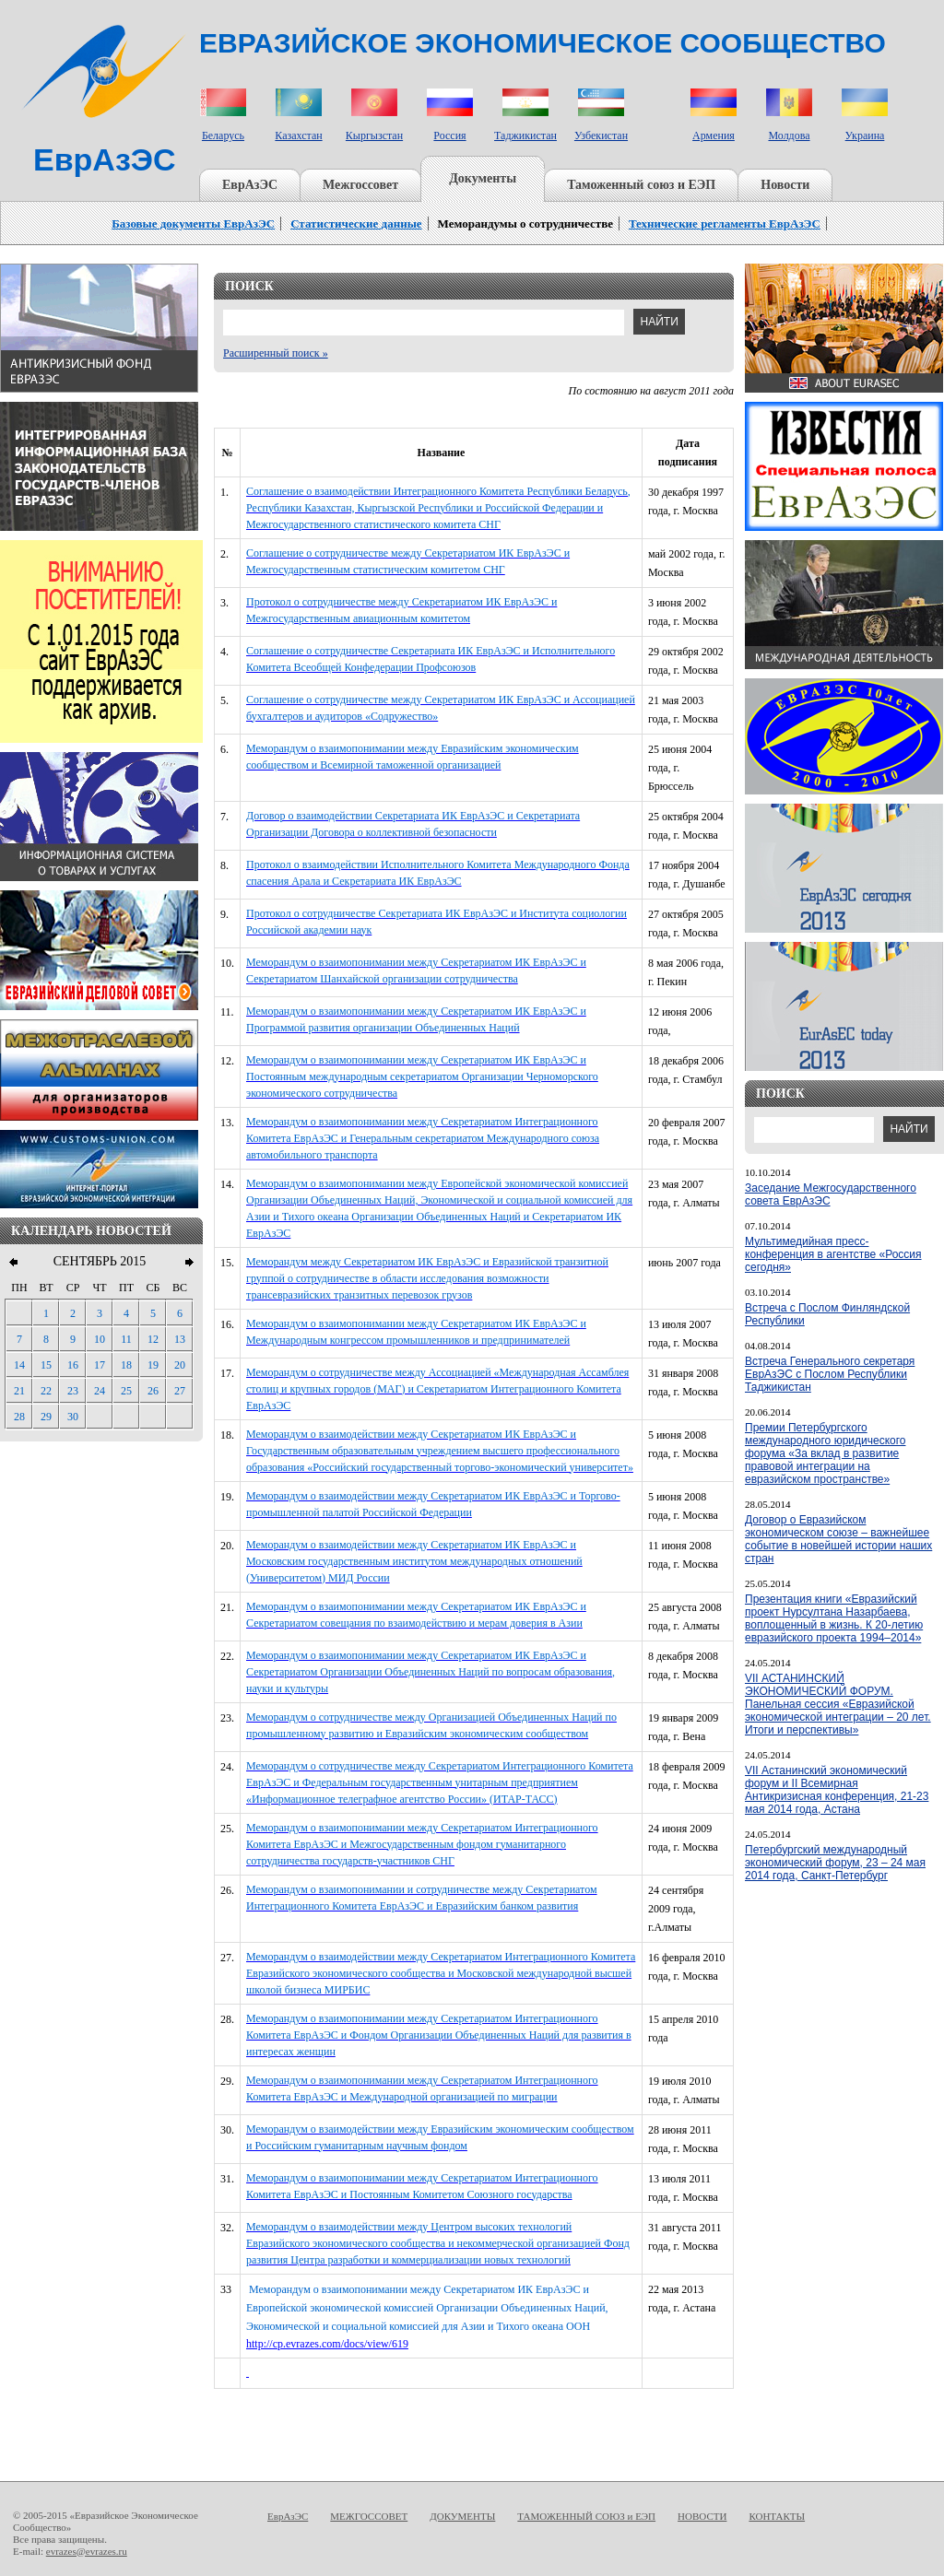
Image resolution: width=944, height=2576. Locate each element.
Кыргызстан (374, 135)
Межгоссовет (360, 185)
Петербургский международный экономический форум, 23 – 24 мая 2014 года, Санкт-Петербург (835, 1862)
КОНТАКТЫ (777, 2516)
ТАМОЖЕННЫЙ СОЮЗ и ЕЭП (586, 2516)
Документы (482, 178)
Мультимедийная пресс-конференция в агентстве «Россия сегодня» (833, 1254)
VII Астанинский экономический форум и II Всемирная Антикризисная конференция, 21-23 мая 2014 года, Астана (836, 1790)
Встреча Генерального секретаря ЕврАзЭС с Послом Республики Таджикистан (829, 1374)
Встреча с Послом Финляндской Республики (827, 1314)
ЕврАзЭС (249, 185)
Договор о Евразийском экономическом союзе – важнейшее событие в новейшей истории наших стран (838, 1539)
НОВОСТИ (702, 2516)
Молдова (788, 135)
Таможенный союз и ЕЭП (641, 185)
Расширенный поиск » (275, 353)
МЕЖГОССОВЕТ (368, 2516)
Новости (785, 185)
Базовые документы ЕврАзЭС (193, 223)
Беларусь (223, 135)
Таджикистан (525, 135)
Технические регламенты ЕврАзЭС (724, 223)
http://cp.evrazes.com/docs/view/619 (327, 2343)
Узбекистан (601, 135)
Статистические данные (355, 223)
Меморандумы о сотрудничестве (525, 223)
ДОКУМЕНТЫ (462, 2516)
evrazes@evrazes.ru (86, 2551)
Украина (865, 135)
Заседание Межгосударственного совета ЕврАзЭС (830, 1194)
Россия (449, 135)
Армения (713, 135)
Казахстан (298, 135)
